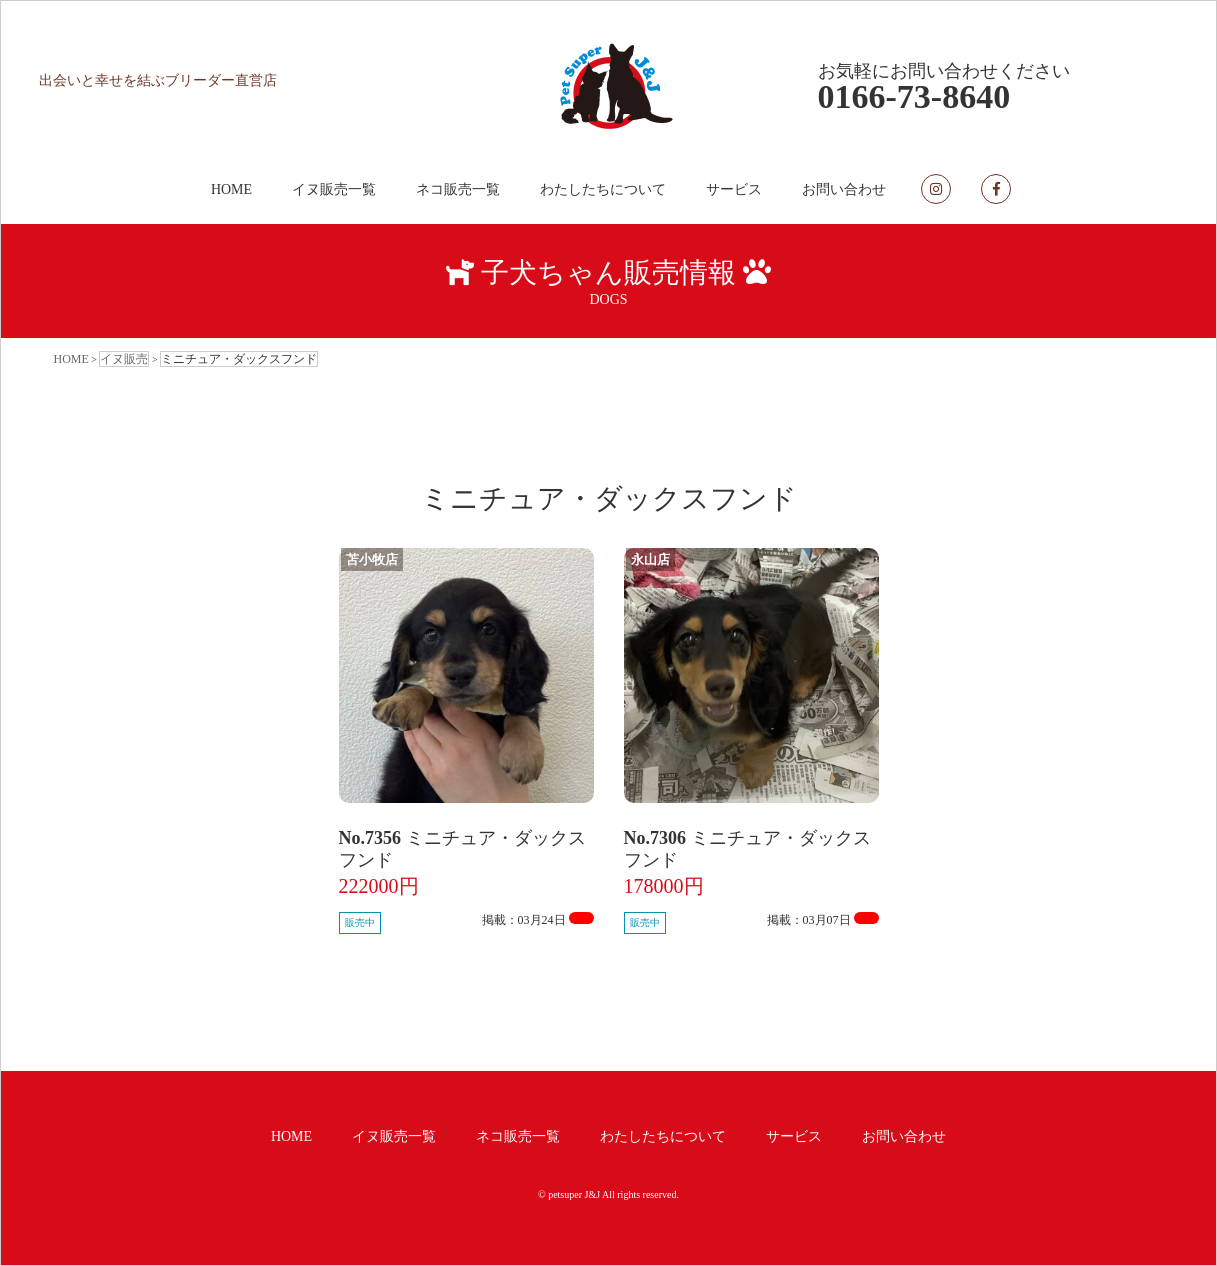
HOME (231, 189)
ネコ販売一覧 (458, 189)
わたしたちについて (603, 189)
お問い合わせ (844, 189)
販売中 (360, 922)
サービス (734, 189)
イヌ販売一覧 (334, 189)
